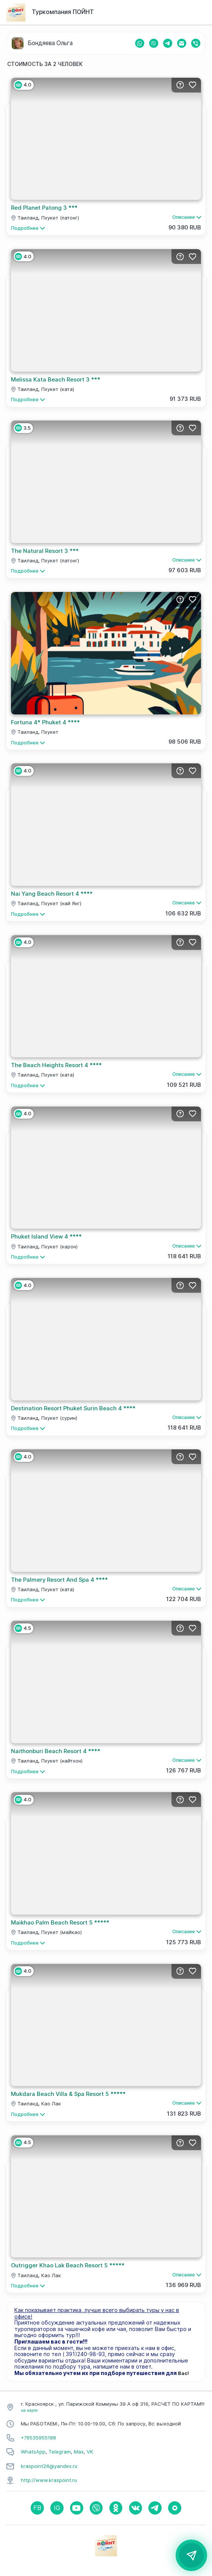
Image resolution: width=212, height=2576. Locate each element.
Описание (186, 217)
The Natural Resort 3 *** (45, 551)
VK (90, 2452)
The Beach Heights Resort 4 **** (56, 1065)
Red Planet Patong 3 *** (44, 207)
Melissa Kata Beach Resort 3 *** (55, 379)
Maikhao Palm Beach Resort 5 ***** (60, 1922)
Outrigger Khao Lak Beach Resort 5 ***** (68, 2265)
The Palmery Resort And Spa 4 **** (59, 1579)
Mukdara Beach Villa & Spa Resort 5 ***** (68, 2094)
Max (79, 2452)
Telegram (59, 2452)
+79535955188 (38, 2438)
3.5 (23, 428)
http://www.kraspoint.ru (49, 2480)
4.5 (23, 1628)
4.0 (23, 85)
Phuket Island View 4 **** (46, 1236)
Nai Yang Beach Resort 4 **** (52, 893)
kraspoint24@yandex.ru (49, 2466)
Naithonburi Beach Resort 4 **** (55, 1751)
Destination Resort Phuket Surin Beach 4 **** (73, 1408)
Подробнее (28, 228)
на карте (29, 2410)
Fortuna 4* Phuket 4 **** (45, 722)
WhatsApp (33, 2452)
